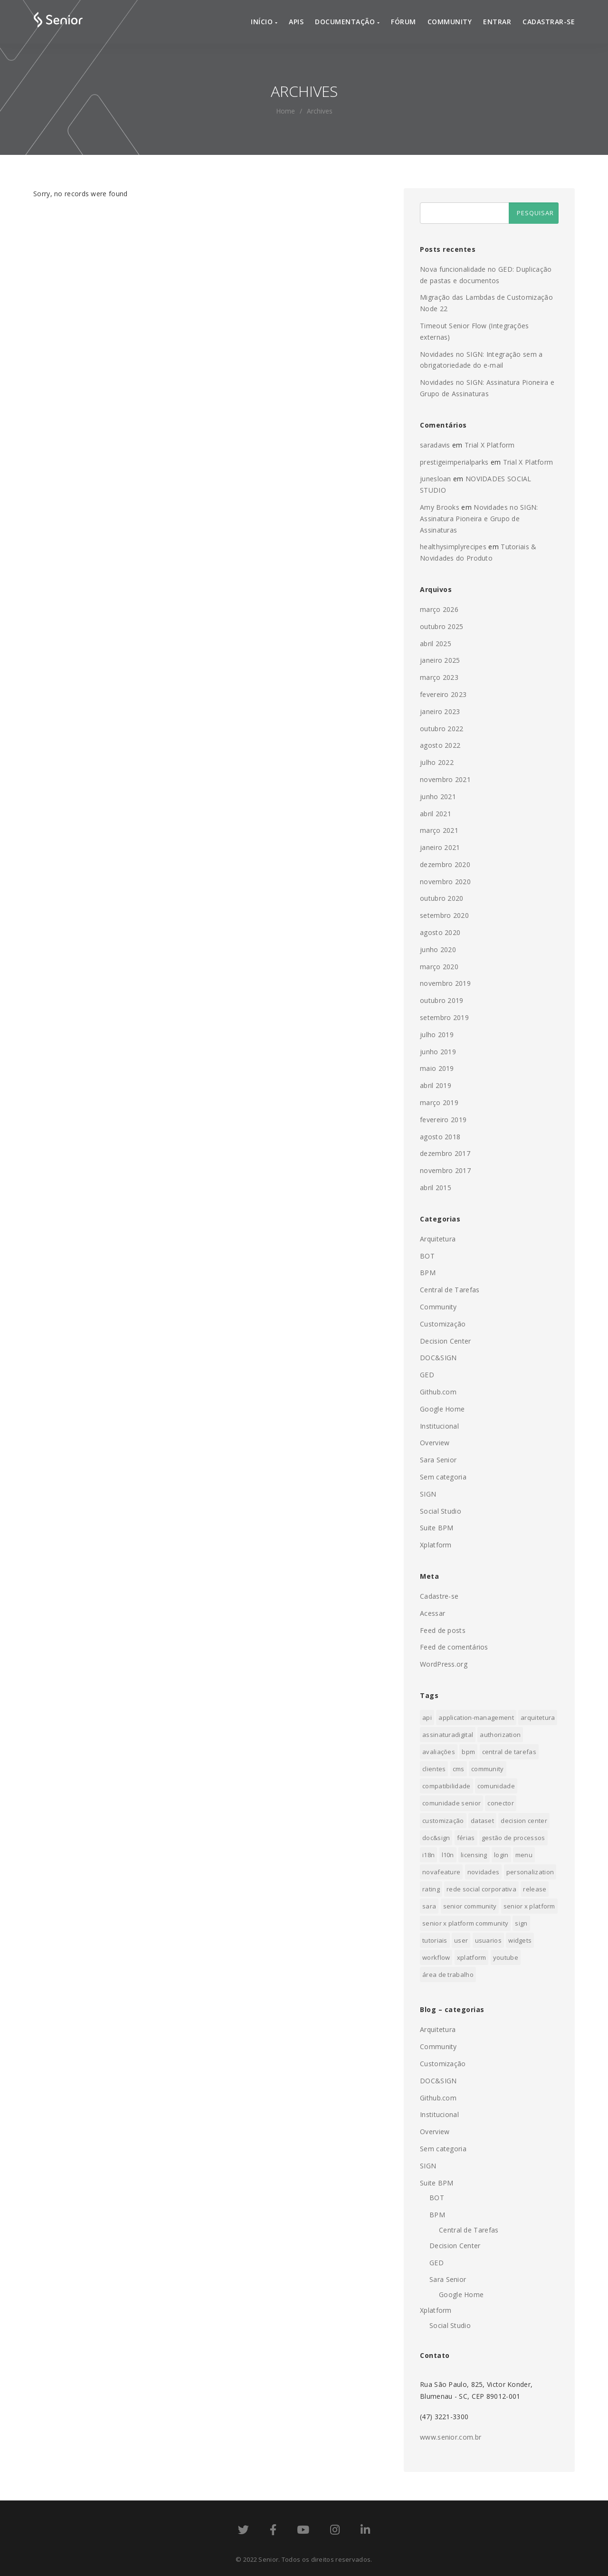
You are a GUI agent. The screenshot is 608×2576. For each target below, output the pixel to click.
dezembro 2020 (445, 864)
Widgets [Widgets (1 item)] (520, 1940)
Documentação (347, 21)
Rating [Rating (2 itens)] (431, 1889)
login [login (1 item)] (501, 1855)
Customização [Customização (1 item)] (443, 1820)
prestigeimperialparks (454, 462)
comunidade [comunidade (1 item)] (496, 1786)
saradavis (435, 444)
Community (450, 21)
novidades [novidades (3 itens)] (483, 1872)
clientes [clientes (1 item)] (434, 1769)
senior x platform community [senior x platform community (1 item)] (465, 1923)
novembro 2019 (445, 983)
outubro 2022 (442, 728)
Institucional (439, 1426)
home (285, 110)
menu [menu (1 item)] (523, 1855)
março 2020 (439, 966)
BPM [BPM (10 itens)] (468, 1751)
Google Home (442, 1408)
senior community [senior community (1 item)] (470, 1906)
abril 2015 (435, 1187)
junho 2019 (438, 1051)
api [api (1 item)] (427, 1717)
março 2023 (439, 677)
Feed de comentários (454, 1646)
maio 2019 (437, 1068)
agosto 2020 (440, 932)
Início (264, 21)
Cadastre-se (439, 1596)
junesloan (435, 478)
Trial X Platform (490, 444)
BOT (427, 1255)
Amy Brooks (439, 507)
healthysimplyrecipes (453, 546)
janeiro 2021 (440, 847)
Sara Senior (438, 1459)
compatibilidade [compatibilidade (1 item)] (446, 1786)
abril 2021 (435, 813)
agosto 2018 (440, 1136)
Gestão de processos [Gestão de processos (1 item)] (513, 1837)
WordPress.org (443, 1664)
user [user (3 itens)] (461, 1940)
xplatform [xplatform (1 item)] (471, 1957)
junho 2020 (438, 949)
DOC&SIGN (438, 1357)
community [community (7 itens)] (487, 1769)
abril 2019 (435, 1085)
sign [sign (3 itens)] (521, 1923)
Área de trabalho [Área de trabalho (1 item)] (448, 1974)
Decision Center (445, 1340)
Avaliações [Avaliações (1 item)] (438, 1751)
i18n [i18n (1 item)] (428, 1855)
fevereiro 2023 (443, 694)
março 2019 (439, 1102)
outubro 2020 (442, 898)
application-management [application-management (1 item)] (476, 1717)
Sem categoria (443, 1476)
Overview (434, 1442)
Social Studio (440, 1511)
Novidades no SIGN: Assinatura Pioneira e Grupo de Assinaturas (479, 518)
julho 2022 (437, 762)
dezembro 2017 (445, 1153)
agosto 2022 (440, 745)
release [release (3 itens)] (534, 1889)
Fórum (403, 21)
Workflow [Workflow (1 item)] (436, 1957)
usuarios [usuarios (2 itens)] (488, 1940)
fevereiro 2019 (443, 1119)
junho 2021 (438, 796)
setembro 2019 (444, 1017)
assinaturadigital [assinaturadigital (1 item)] (447, 1734)
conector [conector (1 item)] (500, 1803)
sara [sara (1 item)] (429, 1906)
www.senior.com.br (450, 2437)
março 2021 (439, 830)
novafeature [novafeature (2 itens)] (441, 1872)
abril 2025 (435, 643)
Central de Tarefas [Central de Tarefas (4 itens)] (509, 1751)
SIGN (428, 1493)
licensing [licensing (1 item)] (474, 1855)
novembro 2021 (445, 779)
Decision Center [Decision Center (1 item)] (524, 1820)
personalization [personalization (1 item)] (530, 1872)
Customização (443, 1323)
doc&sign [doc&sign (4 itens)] (436, 1837)
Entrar (497, 21)
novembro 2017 (445, 1170)
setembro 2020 (444, 915)
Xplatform (436, 1544)
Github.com (438, 1391)
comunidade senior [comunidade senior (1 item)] (451, 1803)
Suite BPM (437, 1527)
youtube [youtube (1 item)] (505, 1957)
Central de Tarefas (449, 1289)
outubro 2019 (442, 1000)
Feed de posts (443, 1630)
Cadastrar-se (548, 21)
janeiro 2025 (440, 660)
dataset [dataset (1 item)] (482, 1820)
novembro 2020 (445, 881)
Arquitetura (438, 1238)
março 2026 (439, 609)
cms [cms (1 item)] (459, 1769)
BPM (428, 1272)
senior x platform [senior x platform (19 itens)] (529, 1906)
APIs (296, 21)
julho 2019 (437, 1034)
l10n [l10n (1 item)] (448, 1855)
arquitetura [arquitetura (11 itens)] (538, 1717)
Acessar (432, 1613)
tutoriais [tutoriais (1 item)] (434, 1940)
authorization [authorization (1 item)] (500, 1734)
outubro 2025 (442, 626)
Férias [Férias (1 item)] (466, 1837)
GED (427, 1374)
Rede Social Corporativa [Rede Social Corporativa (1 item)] (481, 1889)
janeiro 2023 (440, 711)
